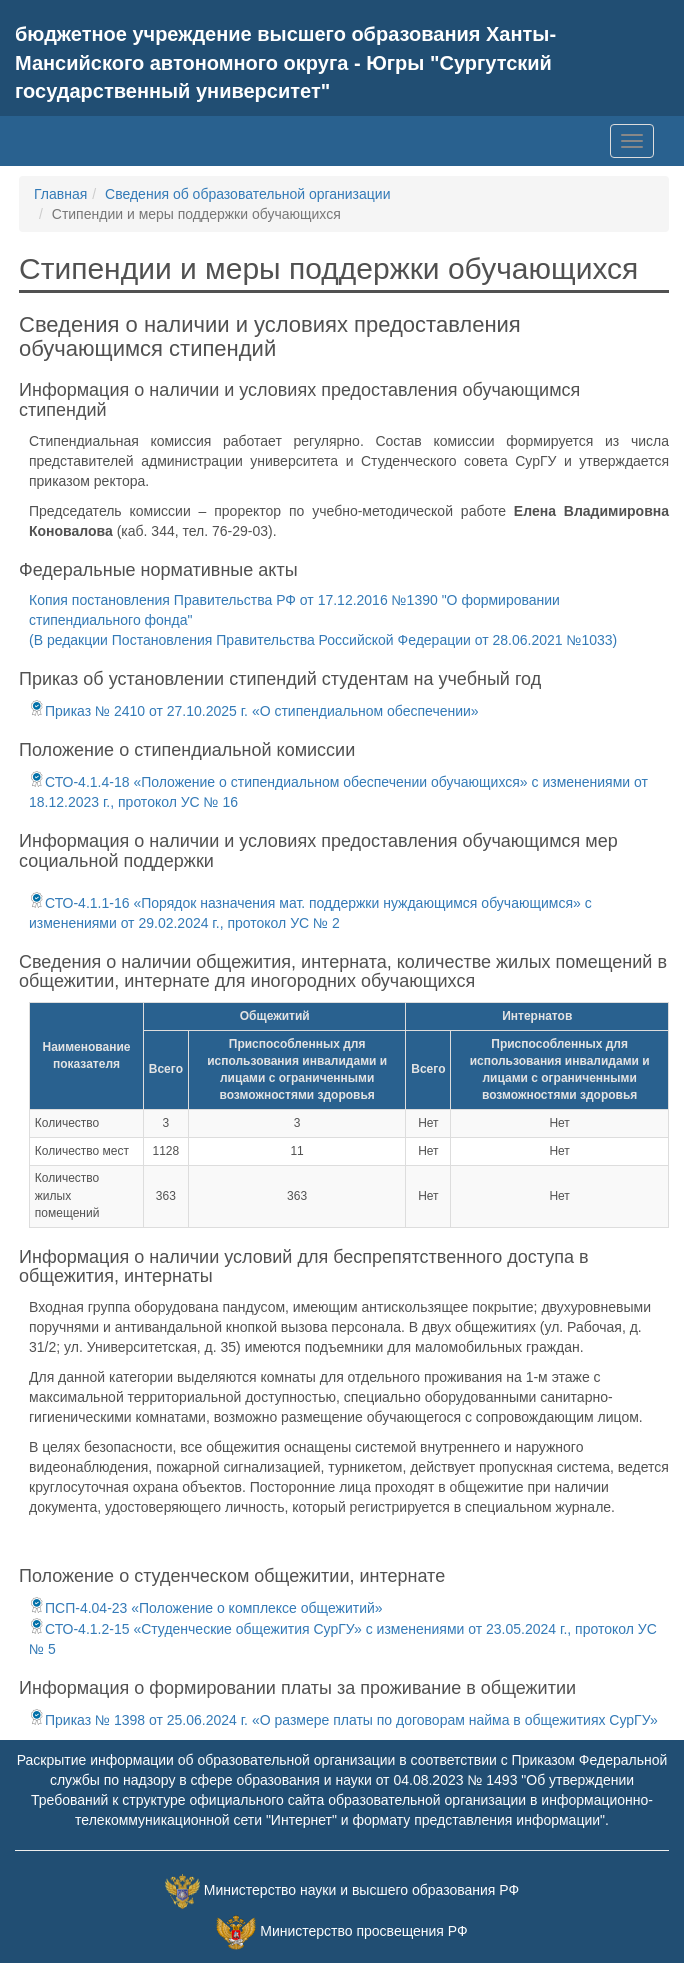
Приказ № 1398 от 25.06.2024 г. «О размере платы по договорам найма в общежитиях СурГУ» (343, 1720)
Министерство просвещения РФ (363, 1931)
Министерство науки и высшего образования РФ (361, 1890)
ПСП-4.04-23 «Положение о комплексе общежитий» (206, 1608)
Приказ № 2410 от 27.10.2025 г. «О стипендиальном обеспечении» (254, 711)
